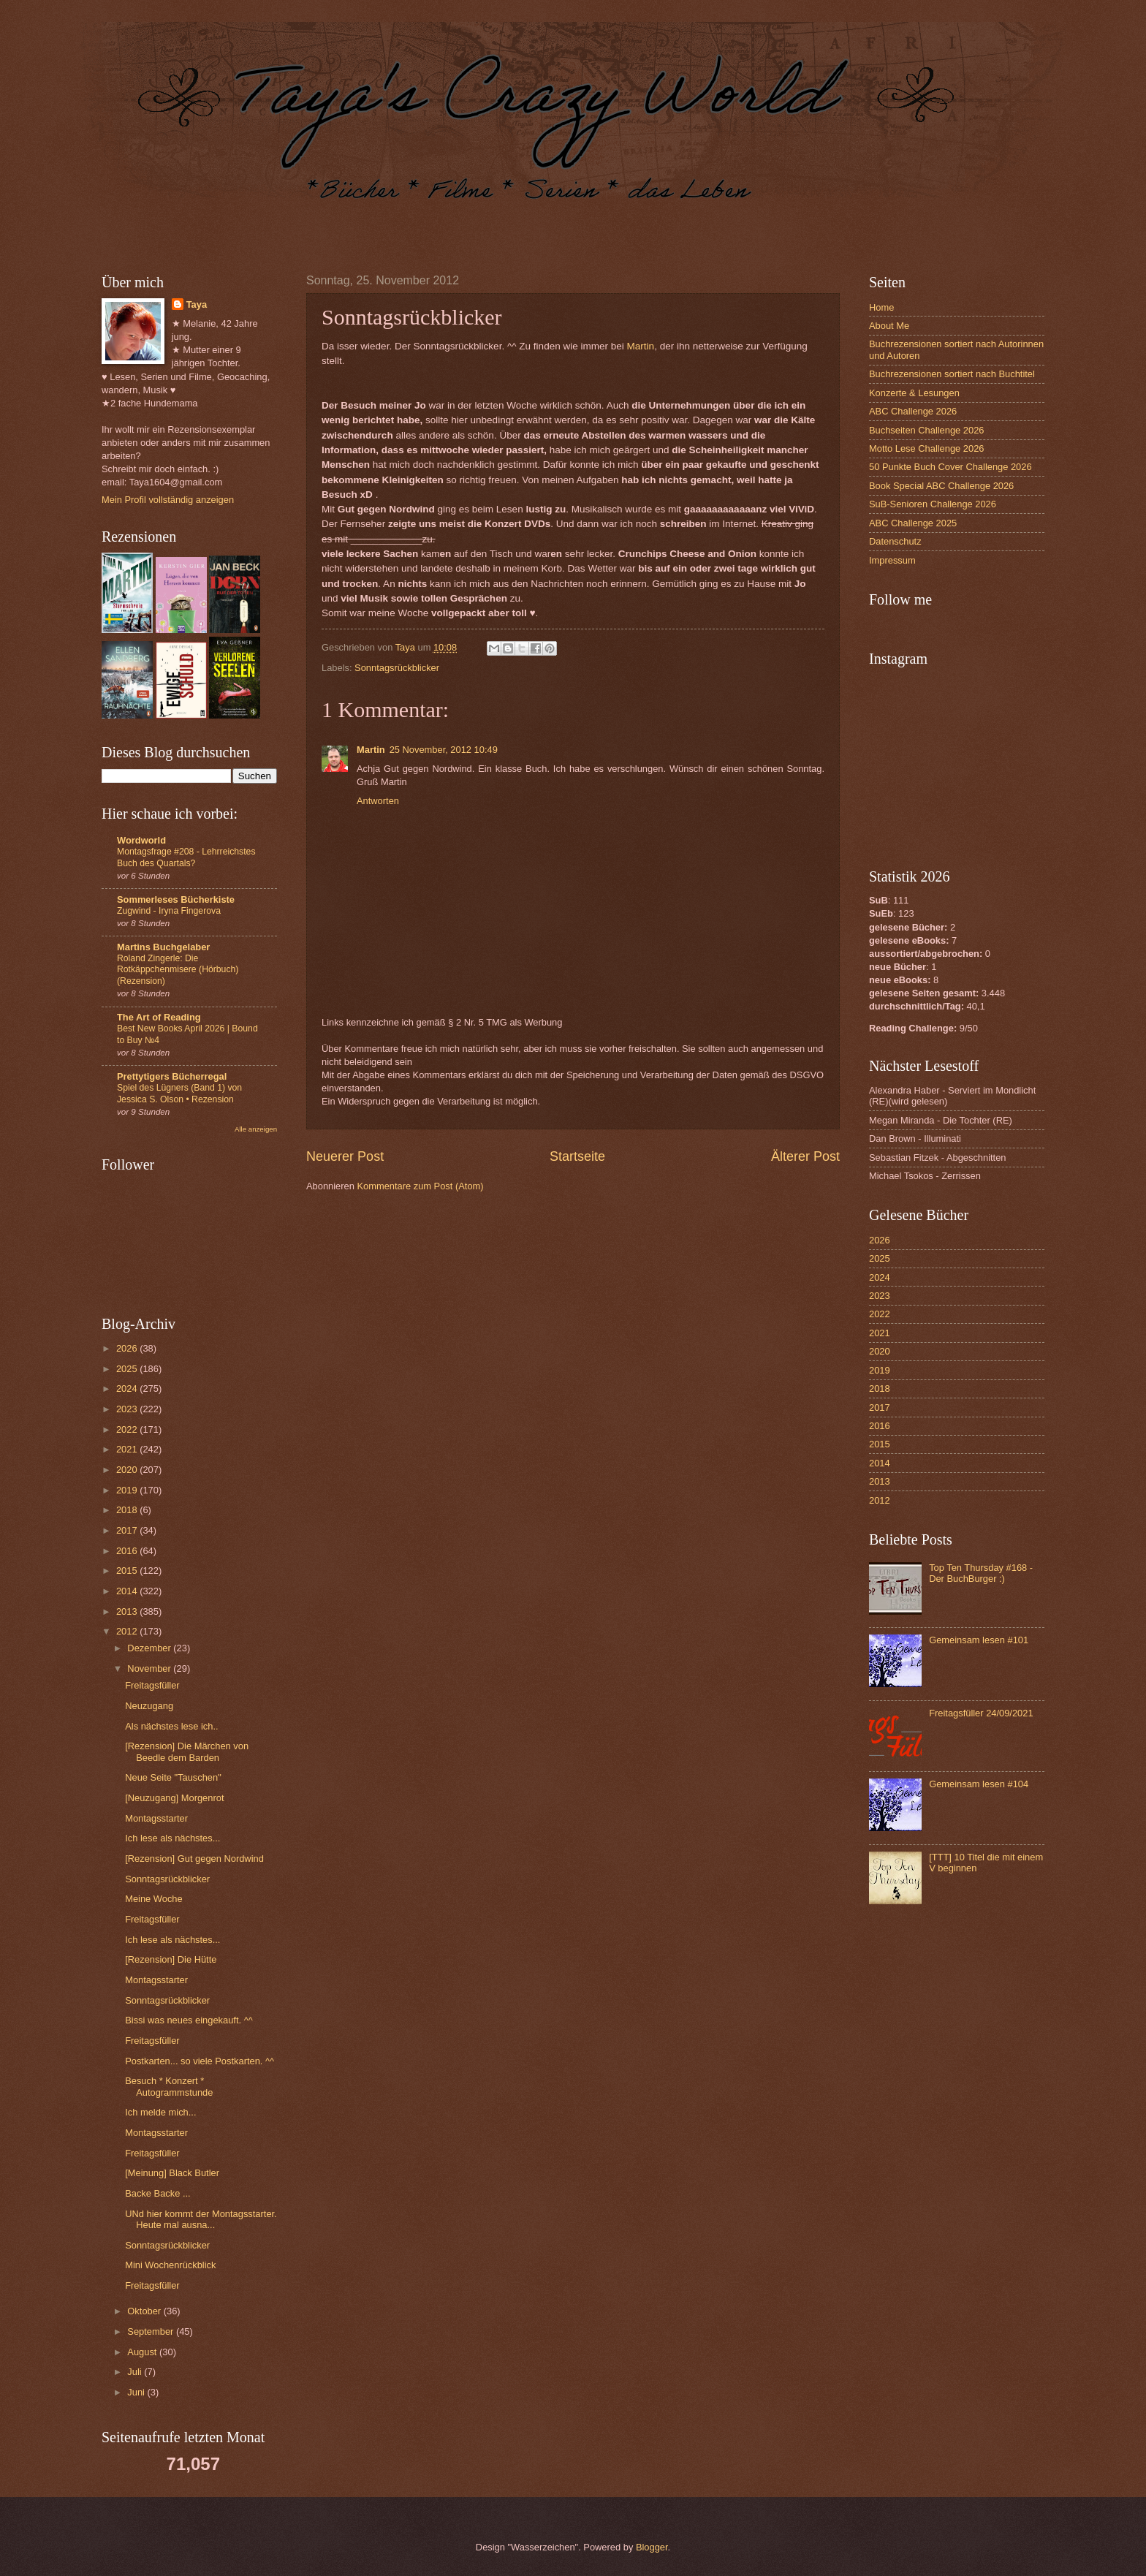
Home (881, 307)
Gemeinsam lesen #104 (978, 1783)
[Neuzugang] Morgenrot (174, 1797)
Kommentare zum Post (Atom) (420, 1186)
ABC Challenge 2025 (913, 523)
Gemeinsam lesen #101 (978, 1639)
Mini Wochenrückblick (170, 2264)
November (150, 1668)
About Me (889, 325)
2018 (128, 1509)
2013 (128, 1611)
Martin (641, 346)
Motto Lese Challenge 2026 (926, 448)
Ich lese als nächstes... (172, 1838)
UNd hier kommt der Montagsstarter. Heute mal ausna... (201, 2219)
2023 (128, 1408)
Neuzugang (149, 1705)
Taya (196, 304)
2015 (128, 1570)
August (143, 2351)
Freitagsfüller (152, 1685)
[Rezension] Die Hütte (170, 1959)
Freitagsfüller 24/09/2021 (981, 1713)
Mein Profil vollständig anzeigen (168, 499)
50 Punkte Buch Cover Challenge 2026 (950, 466)
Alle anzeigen (256, 1129)
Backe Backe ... (157, 2193)
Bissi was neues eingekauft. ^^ (189, 2020)
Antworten (378, 800)
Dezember (150, 1648)
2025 (128, 1368)
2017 (128, 1530)
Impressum (892, 560)
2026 (128, 1348)
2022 (128, 1429)
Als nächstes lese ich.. (171, 1726)
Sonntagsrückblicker (396, 667)
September (151, 2331)
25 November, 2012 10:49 (444, 749)
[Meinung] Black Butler (172, 2172)
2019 (128, 1490)
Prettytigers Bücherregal (172, 1076)
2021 (128, 1449)
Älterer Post (805, 1156)
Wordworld (141, 840)
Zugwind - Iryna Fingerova (169, 911)
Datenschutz (895, 541)
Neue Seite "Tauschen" (173, 1777)
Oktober (145, 2311)
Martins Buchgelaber (163, 947)
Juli (135, 2371)
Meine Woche (153, 1898)
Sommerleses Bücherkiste (176, 899)
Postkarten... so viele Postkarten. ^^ (199, 2061)
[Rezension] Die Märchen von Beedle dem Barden (186, 1751)
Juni (137, 2392)
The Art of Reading (159, 1017)
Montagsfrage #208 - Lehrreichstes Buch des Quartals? (186, 857)
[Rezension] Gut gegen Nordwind (194, 1858)
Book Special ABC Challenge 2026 (941, 485)
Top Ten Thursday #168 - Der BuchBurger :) (981, 1573)
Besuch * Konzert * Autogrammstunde (169, 2086)
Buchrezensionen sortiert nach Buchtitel (952, 373)
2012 (128, 1631)
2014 (128, 1591)
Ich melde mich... (160, 2112)
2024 (128, 1388)
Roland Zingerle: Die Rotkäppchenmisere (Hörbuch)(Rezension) (177, 970)
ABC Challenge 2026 (913, 411)
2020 (128, 1469)
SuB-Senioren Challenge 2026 (932, 504)
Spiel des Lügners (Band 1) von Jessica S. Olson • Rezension (179, 1094)
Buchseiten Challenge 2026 (926, 430)
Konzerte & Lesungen (914, 392)
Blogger (652, 2547)
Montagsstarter (156, 1818)
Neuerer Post (345, 1156)
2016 (128, 1550)
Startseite (577, 1156)
